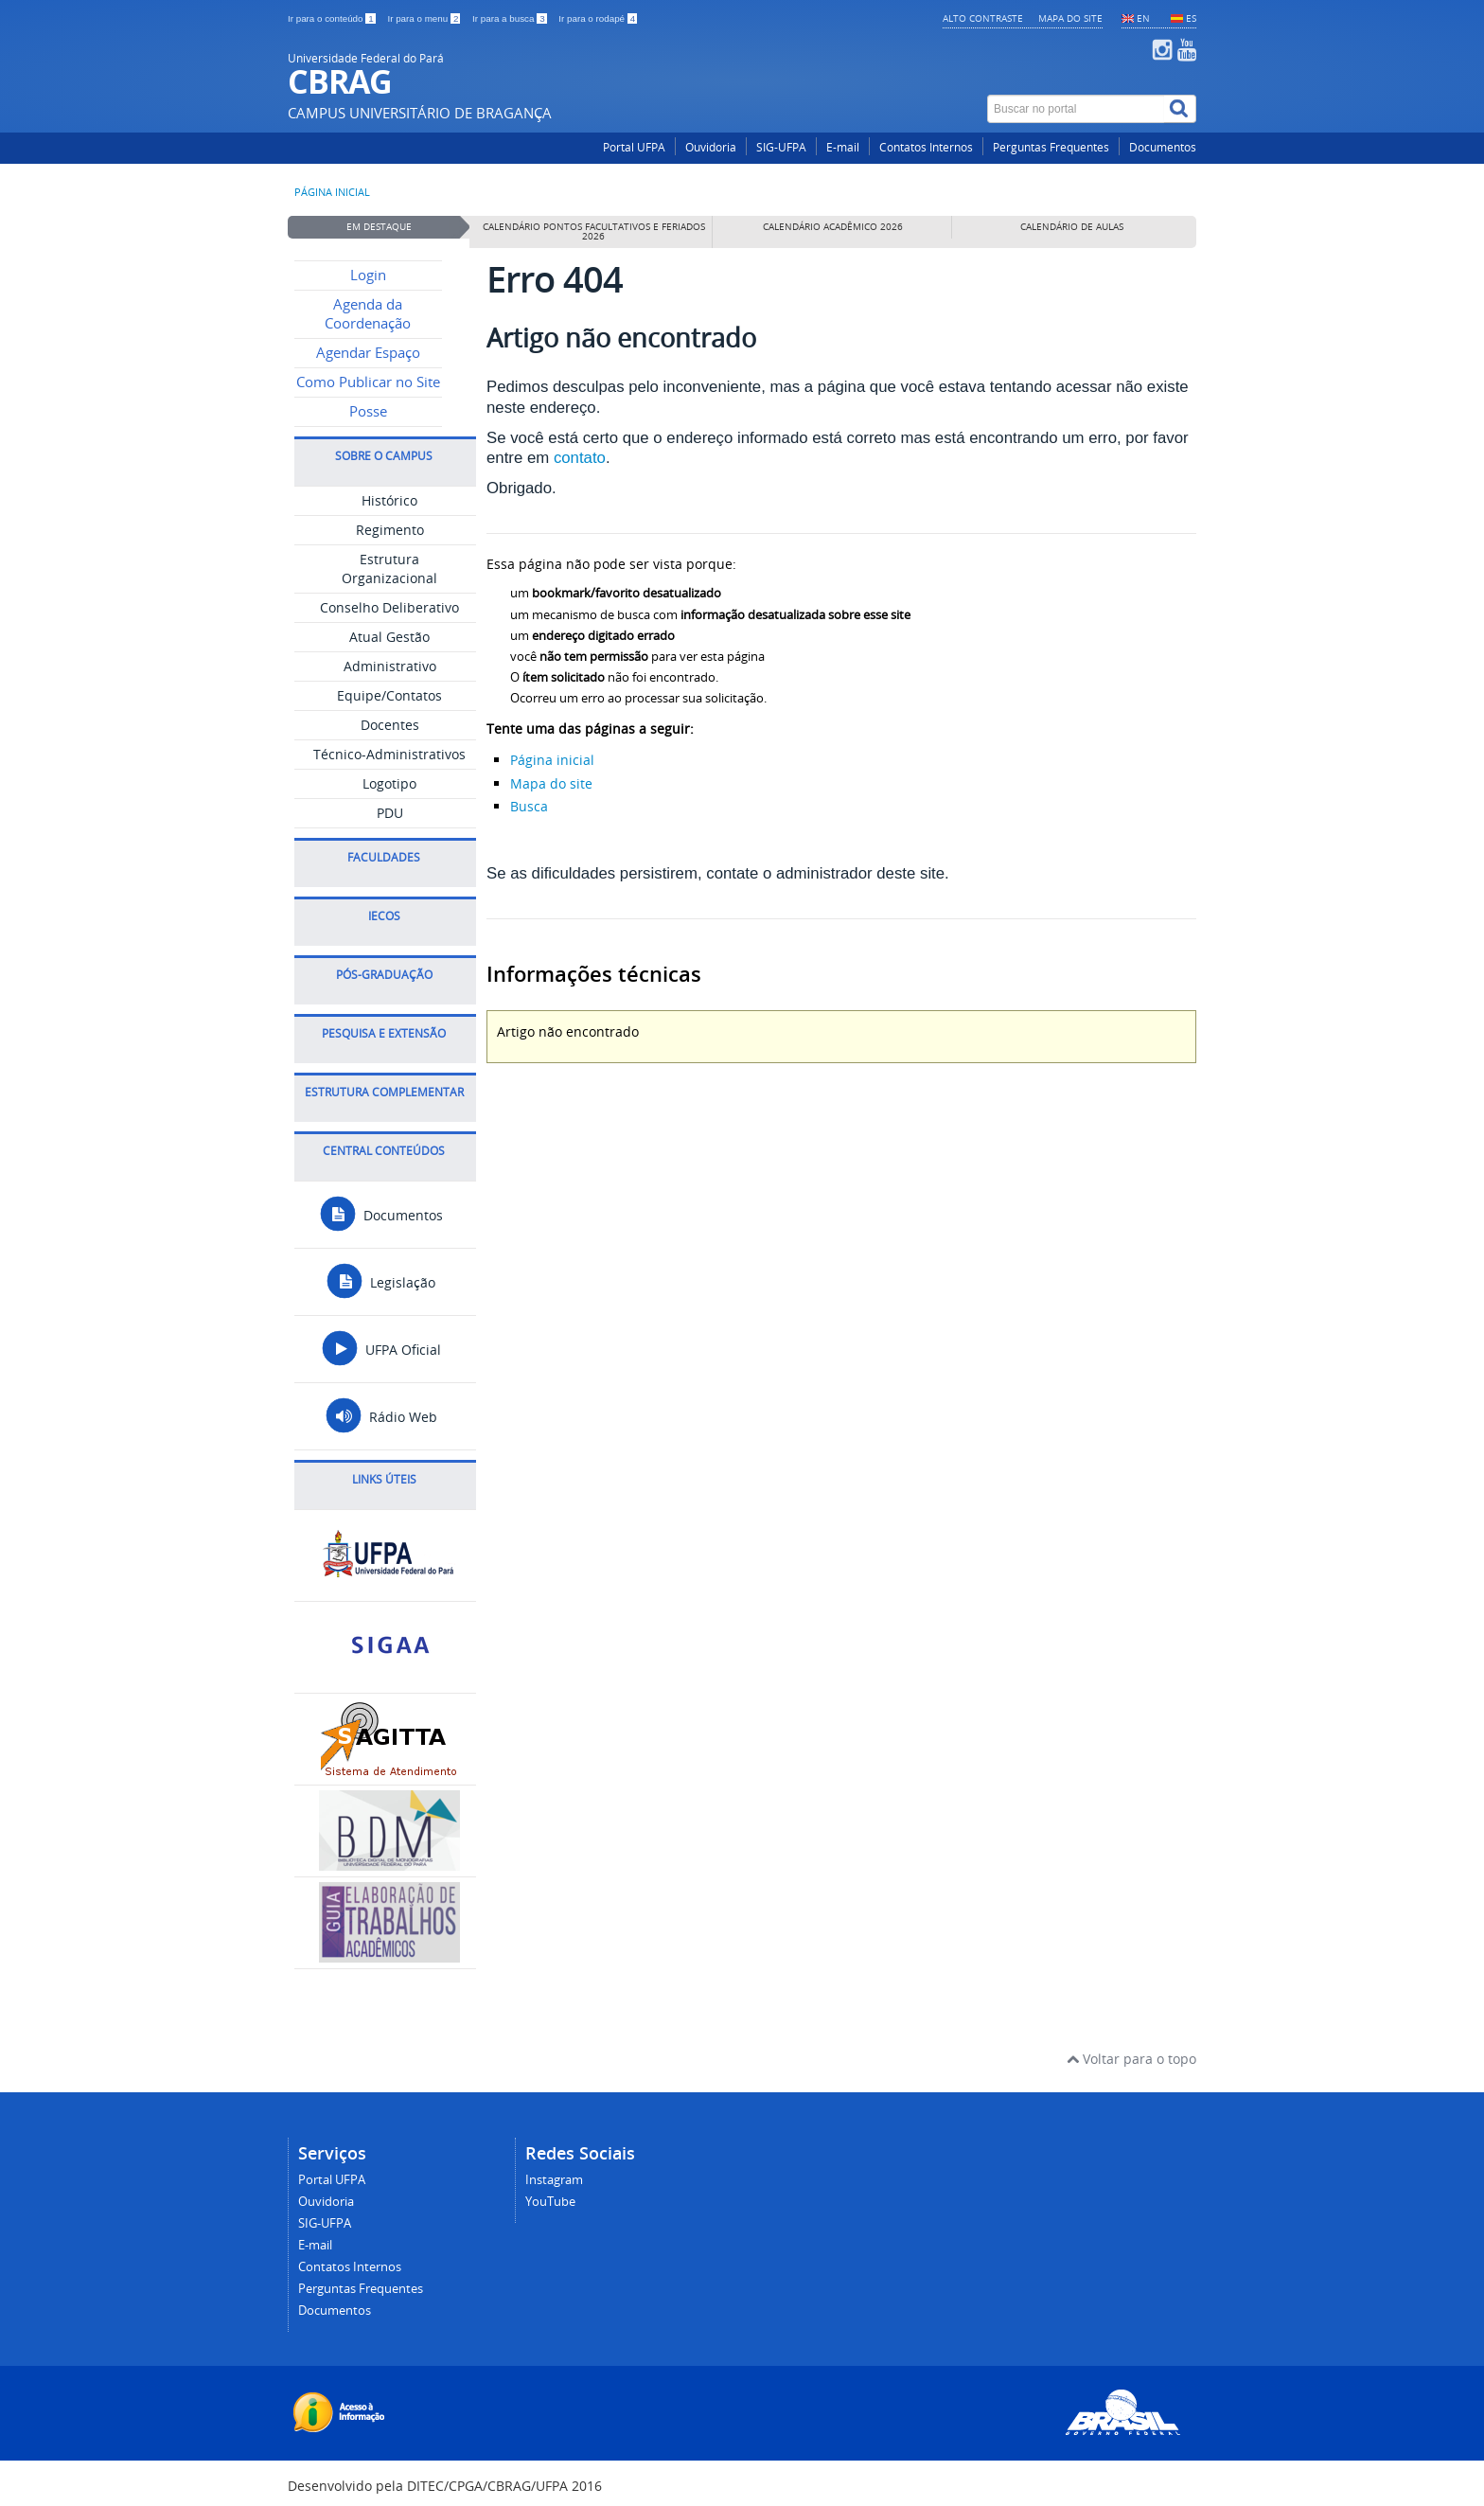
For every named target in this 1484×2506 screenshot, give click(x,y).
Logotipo (389, 783)
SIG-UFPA (781, 147)
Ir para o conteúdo (333, 18)
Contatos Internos (926, 147)
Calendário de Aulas (1071, 227)
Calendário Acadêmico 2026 (833, 227)
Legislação (380, 1282)
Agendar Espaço (368, 353)
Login (368, 275)
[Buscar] (1180, 109)
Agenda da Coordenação (368, 313)
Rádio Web (380, 1417)
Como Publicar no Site (368, 382)
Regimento (390, 530)
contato (580, 458)
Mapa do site (1070, 18)
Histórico (389, 500)
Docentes (390, 725)
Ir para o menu (425, 18)
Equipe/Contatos (389, 695)
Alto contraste (983, 18)
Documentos (1162, 147)
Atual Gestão (389, 637)
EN (1143, 18)
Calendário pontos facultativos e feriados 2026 (594, 231)
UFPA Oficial (380, 1350)
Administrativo (390, 666)
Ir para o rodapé (597, 18)
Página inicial (332, 192)
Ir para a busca (510, 18)
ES (1191, 18)
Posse (368, 411)
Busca (529, 806)
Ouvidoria (710, 147)
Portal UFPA (634, 147)
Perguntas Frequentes (1051, 147)
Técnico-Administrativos (389, 754)
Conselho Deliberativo (389, 607)
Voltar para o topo (1131, 2059)
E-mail (842, 147)
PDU (390, 813)
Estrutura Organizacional (389, 568)
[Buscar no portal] (1076, 109)
